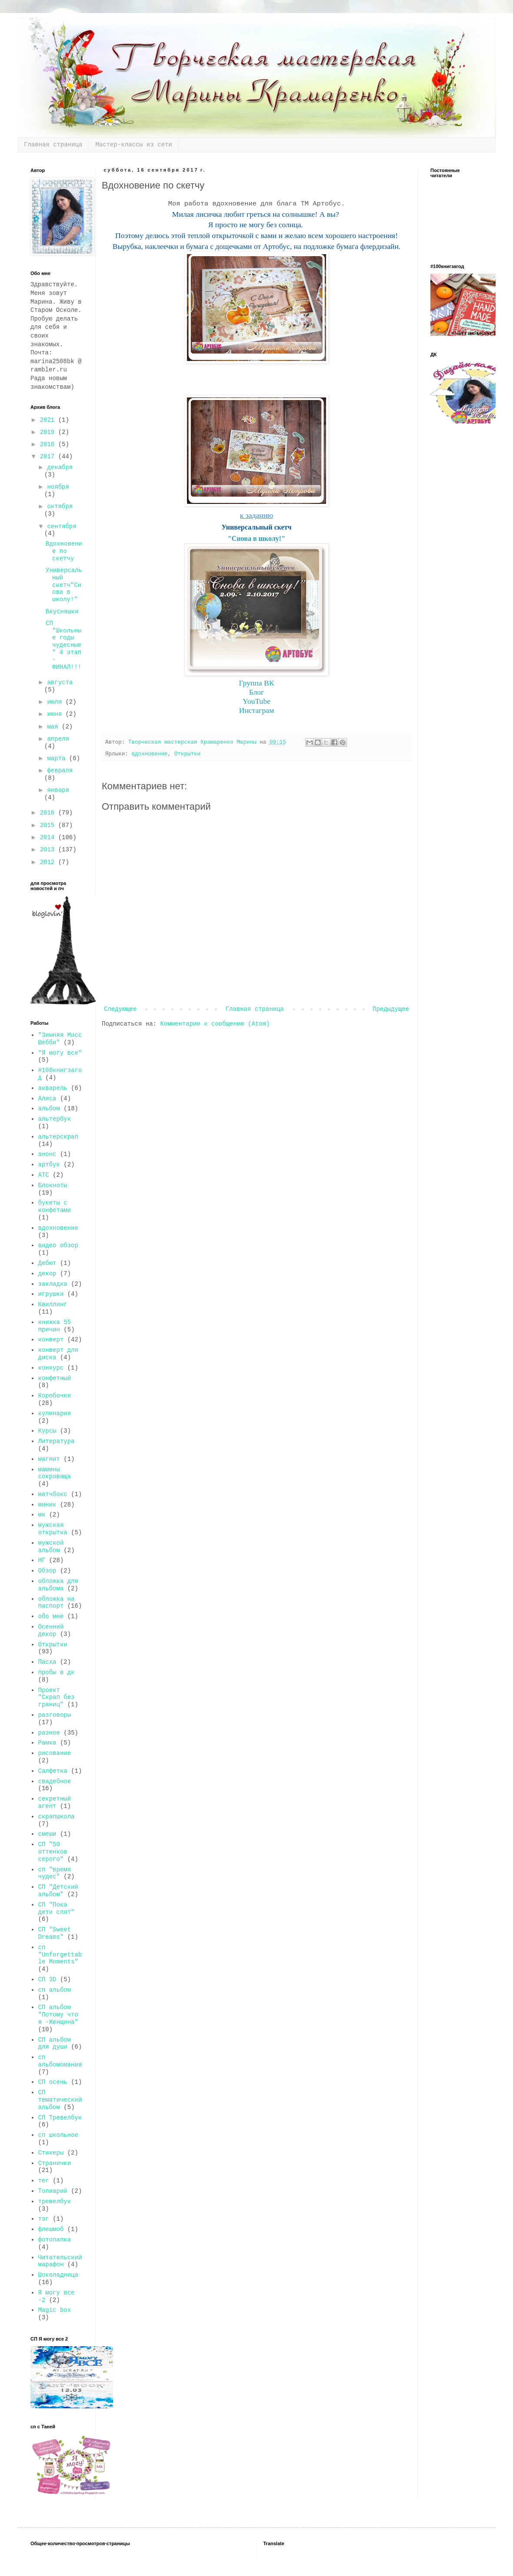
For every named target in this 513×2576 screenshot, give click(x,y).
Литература (56, 1441)
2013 (49, 849)
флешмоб (51, 2229)
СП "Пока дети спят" (56, 1908)
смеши (47, 1834)
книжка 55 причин (54, 1326)
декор (47, 1273)
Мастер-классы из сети (133, 144)
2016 (49, 812)
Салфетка (52, 1771)
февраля (60, 770)
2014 (49, 837)
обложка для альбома (58, 1585)
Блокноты (52, 1185)
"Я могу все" (60, 1053)
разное (49, 1732)
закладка (52, 1284)
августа (60, 682)
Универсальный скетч (256, 527)
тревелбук (54, 2201)
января (58, 790)
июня (56, 714)
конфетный (54, 1378)
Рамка (47, 1742)
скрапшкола (56, 1816)
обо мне (51, 1616)
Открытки (187, 754)
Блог (256, 692)
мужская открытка (52, 1529)
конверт (51, 1339)
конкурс (51, 1367)
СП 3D (47, 1979)
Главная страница (53, 144)
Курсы (47, 1430)
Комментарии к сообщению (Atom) (215, 1023)
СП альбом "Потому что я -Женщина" (58, 2015)
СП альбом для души (54, 2043)
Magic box (54, 2310)
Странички (54, 2163)
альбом (49, 1108)
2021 (49, 420)
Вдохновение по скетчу (64, 551)
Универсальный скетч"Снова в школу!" (64, 585)
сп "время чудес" (54, 1873)
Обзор (47, 1570)
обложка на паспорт (56, 1603)
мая (54, 726)
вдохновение (149, 754)
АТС (43, 1175)
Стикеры (51, 2152)
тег (43, 2180)
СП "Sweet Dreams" (54, 1933)
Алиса (47, 1098)
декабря (60, 467)
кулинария (54, 1413)
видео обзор (58, 1245)
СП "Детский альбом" (58, 1891)
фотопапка (54, 2239)
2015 (49, 825)
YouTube (256, 701)
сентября (61, 526)
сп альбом (54, 1990)
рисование (54, 1753)
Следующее (120, 1009)
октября (60, 506)
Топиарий (52, 2191)
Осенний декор (51, 1630)
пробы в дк (56, 1672)
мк (42, 1514)
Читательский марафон (60, 2261)
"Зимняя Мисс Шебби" (60, 1039)
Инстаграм (256, 710)
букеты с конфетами (54, 1206)
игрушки (51, 1294)
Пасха (47, 1662)
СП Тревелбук (60, 2117)
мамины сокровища (54, 1473)
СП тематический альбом (60, 2100)
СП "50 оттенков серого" (52, 1852)
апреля (58, 738)
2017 (49, 456)
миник (47, 1504)
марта (58, 758)
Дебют (47, 1263)
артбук (49, 1164)
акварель (52, 1088)
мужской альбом (51, 1547)
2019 (49, 432)
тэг (43, 2218)
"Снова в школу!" (256, 538)
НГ (42, 1560)
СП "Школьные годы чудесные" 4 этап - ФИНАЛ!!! (63, 645)
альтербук (54, 1119)
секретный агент (54, 1802)
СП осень (52, 2082)
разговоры (54, 1715)
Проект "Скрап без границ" (56, 1698)
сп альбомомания (60, 2061)
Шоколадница (58, 2274)
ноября (58, 486)
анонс (47, 1154)
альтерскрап (58, 1136)
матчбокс (52, 1494)
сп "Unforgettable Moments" (60, 1955)
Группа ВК (256, 683)
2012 (49, 862)
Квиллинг (52, 1304)
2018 (49, 444)
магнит (49, 1459)
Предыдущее (391, 1009)
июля (56, 702)
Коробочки (54, 1395)
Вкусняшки (62, 611)
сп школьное (58, 2135)
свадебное (54, 1781)
